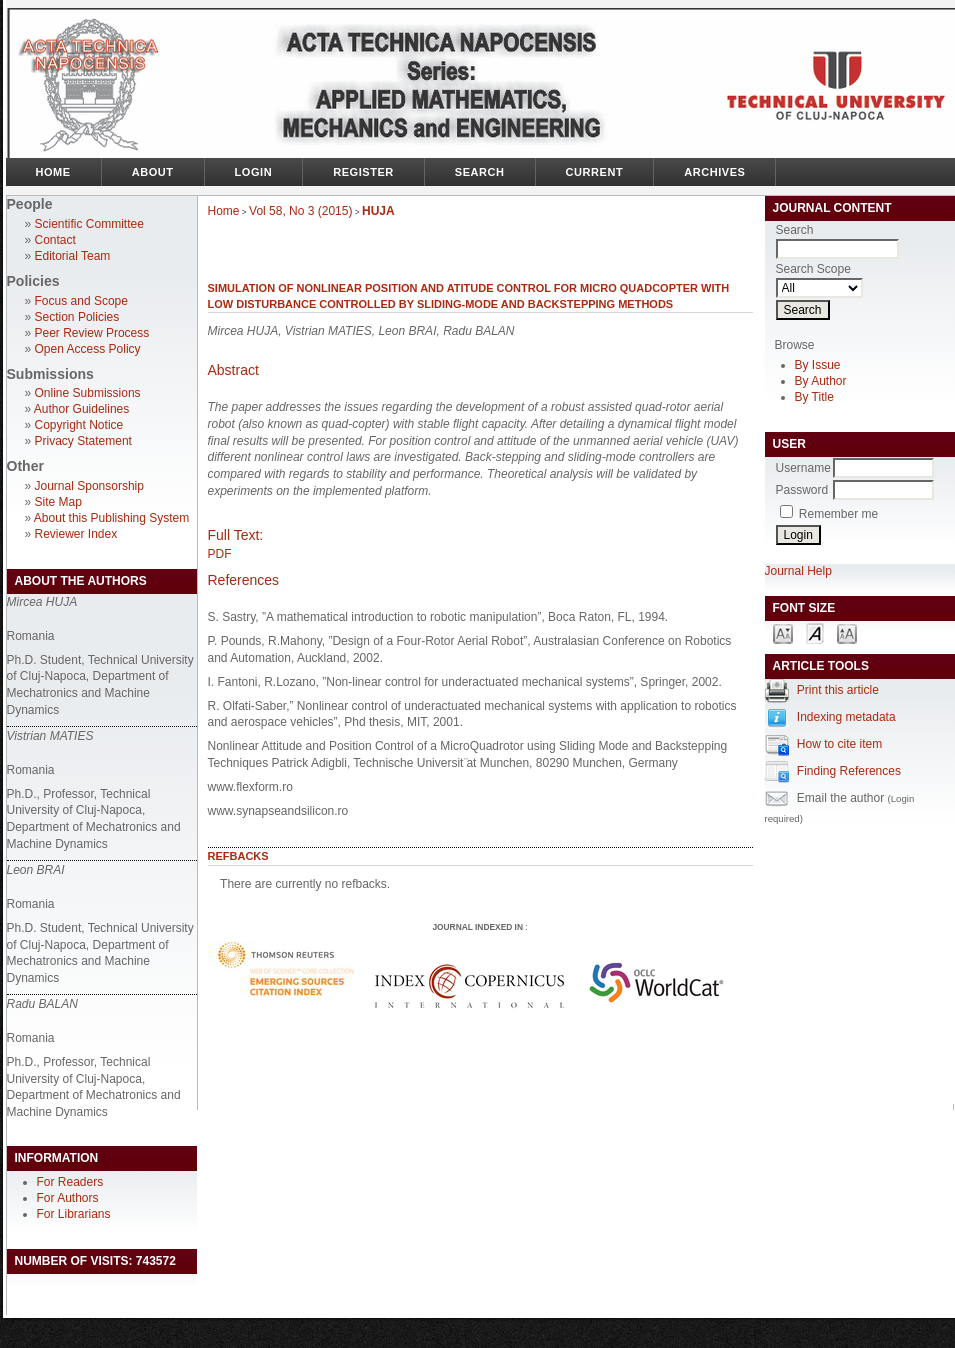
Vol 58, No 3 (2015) (300, 211)
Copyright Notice (79, 425)
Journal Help (798, 571)
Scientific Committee (89, 224)
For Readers (70, 1182)
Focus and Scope (81, 301)
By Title (814, 397)
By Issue (818, 365)
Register (363, 172)
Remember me (838, 514)
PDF (220, 554)
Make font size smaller (783, 632)
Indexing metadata (846, 717)
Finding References (849, 771)
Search (480, 172)
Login (254, 172)
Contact (55, 240)
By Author (821, 381)
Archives (714, 172)
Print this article (838, 690)
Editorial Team (73, 256)
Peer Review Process (92, 333)
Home (53, 172)
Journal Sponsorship (89, 486)
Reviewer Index (76, 534)
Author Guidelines (81, 409)
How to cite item (839, 744)
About (153, 172)
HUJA (378, 211)
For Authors (68, 1198)
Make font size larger (847, 632)
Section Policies (77, 317)
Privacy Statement (83, 441)
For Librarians (74, 1214)
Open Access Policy (88, 349)
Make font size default (815, 632)
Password (802, 490)
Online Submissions (88, 393)
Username (803, 468)
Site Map (58, 502)
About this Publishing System (111, 518)
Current (595, 172)
